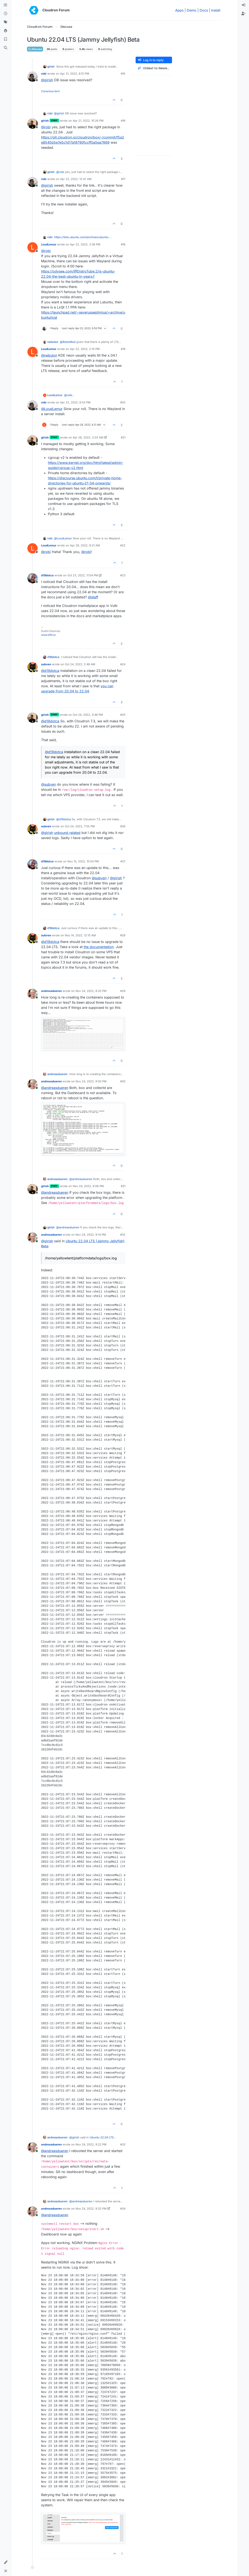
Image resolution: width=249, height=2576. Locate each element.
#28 (122, 935)
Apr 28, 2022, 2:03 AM (88, 437)
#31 (123, 1186)
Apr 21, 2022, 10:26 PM (88, 120)
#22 (122, 545)
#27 (122, 861)
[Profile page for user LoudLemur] (32, 247)
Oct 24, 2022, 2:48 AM (80, 664)
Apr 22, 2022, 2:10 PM (85, 349)
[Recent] (5, 13)
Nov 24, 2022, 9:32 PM (91, 2208)
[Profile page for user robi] (32, 76)
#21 (123, 437)
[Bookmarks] (5, 39)
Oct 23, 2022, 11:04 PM (82, 575)
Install (215, 10)
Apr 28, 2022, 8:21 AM (85, 545)
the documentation (99, 947)
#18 (123, 244)
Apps (179, 10)
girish (51, 66)
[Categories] (5, 5)
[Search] (5, 47)
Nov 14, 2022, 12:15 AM (80, 935)
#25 (122, 714)
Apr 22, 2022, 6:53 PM (75, 402)
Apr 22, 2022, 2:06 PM (85, 244)
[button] (5, 2562)
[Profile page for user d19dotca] (32, 578)
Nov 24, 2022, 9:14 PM (91, 1234)
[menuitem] (243, 5)
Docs (204, 10)
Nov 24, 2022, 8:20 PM (91, 991)
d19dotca (47, 575)
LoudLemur (48, 244)
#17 (123, 179)
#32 (122, 1234)
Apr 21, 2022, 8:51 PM (74, 73)
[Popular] (5, 30)
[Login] (243, 5)
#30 (122, 1081)
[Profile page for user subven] (32, 667)
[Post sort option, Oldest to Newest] (154, 68)
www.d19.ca (48, 634)
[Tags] (5, 22)
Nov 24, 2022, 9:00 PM (91, 1081)
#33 (122, 2144)
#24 (122, 664)
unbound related (67, 833)
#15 (123, 73)
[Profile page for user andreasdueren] (32, 994)
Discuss (35, 49)
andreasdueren (51, 991)
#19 (123, 349)
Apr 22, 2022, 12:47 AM (76, 179)
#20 (122, 402)
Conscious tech (50, 91)
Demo (191, 10)
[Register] (243, 13)
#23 (122, 575)
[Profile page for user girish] (32, 123)
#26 (122, 826)
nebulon (52, 342)
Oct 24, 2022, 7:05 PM (80, 826)
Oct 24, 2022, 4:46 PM (88, 714)
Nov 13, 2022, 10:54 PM (83, 861)
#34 (122, 2208)
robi (43, 73)
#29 (122, 991)
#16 (123, 120)
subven (46, 664)
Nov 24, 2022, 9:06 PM (88, 1186)
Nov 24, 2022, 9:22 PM (91, 2144)
